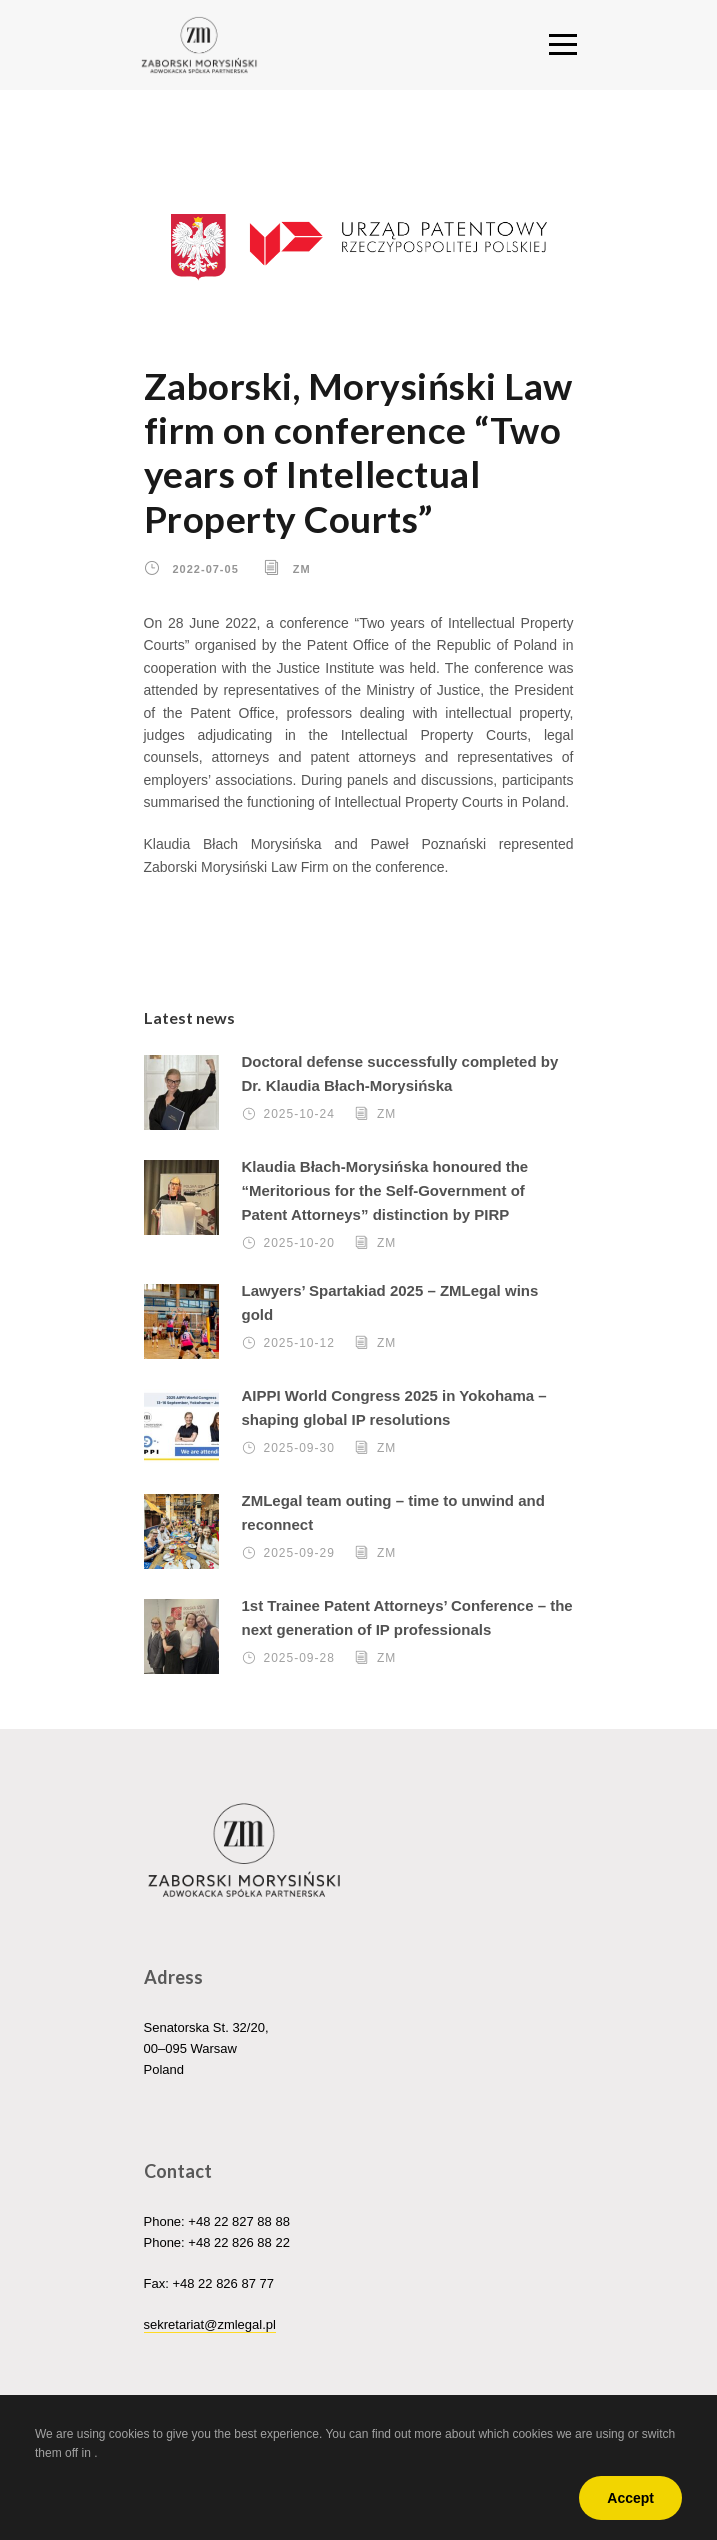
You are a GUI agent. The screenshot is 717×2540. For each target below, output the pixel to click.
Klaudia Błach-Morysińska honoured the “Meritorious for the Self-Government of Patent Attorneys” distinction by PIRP (385, 1190)
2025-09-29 (299, 1553)
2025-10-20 (299, 1243)
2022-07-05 (206, 569)
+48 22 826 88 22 (239, 2242)
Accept (630, 2498)
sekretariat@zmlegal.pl (210, 2324)
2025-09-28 (299, 1658)
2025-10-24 (299, 1114)
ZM (302, 569)
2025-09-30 (299, 1448)
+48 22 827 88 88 (239, 2221)
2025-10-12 (299, 1343)
